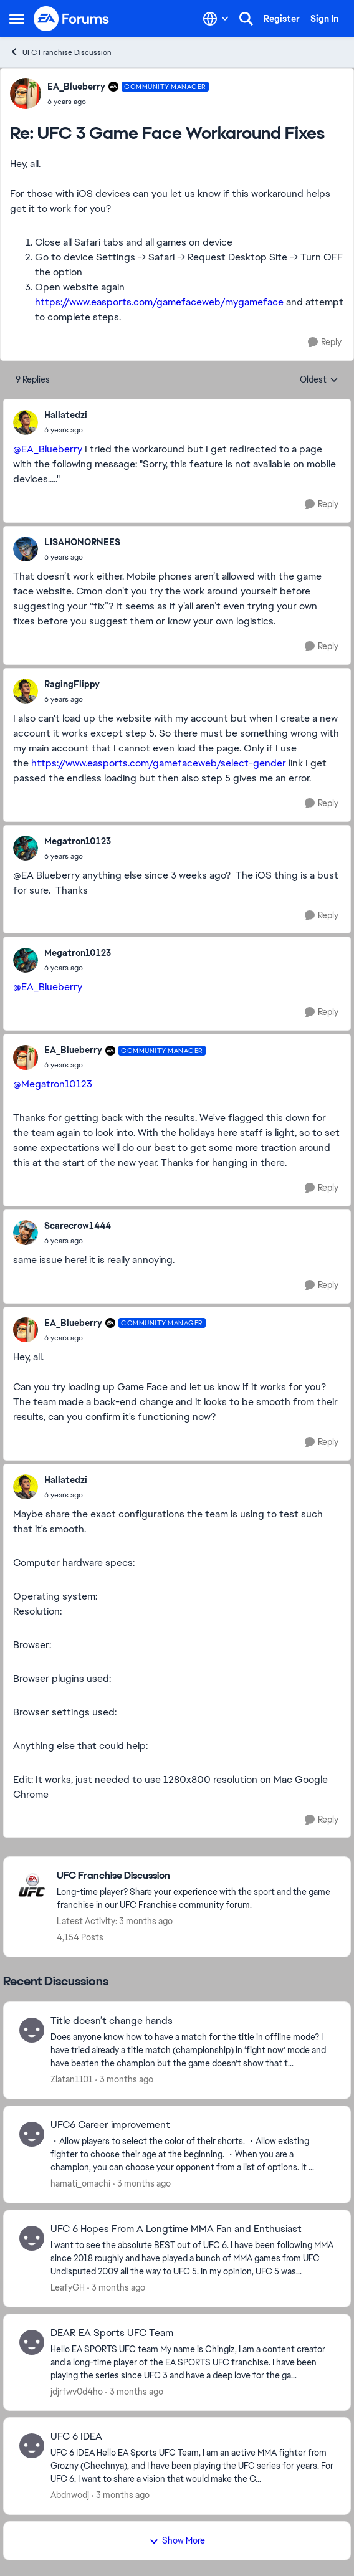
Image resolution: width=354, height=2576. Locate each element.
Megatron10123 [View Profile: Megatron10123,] (77, 841)
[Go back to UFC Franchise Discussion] (197, 1875)
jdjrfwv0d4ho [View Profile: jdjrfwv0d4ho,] (76, 2391)
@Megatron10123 (52, 1083)
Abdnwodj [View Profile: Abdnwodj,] (69, 2495)
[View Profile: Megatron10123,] (25, 848)
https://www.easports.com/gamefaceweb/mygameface (159, 301)
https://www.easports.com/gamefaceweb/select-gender (158, 763)
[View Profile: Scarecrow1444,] (25, 1232)
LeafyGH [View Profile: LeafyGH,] (67, 2287)
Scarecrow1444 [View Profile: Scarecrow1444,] (77, 1225)
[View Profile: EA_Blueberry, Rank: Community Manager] (25, 93)
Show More (177, 2540)
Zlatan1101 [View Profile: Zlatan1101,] (71, 2079)
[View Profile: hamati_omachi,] (31, 2134)
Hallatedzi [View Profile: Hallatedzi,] (65, 415)
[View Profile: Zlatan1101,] (31, 2030)
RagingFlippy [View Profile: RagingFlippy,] (72, 684)
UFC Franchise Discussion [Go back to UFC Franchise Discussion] (60, 52)
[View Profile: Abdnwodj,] (31, 2445)
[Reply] (324, 342)
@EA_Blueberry (47, 449)
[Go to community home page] (72, 18)
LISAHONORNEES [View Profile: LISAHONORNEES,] (82, 542)
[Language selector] (216, 18)
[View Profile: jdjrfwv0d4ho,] (31, 2342)
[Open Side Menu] (17, 18)
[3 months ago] (124, 2079)
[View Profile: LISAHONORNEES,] (25, 549)
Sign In (324, 18)
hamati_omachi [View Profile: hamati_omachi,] (80, 2183)
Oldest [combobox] (319, 380)
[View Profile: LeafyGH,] (31, 2238)
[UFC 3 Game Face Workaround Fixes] (128, 101)
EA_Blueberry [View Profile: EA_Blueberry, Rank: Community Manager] (76, 86)
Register (282, 18)
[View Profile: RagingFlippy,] (25, 691)
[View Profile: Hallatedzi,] (25, 422)
